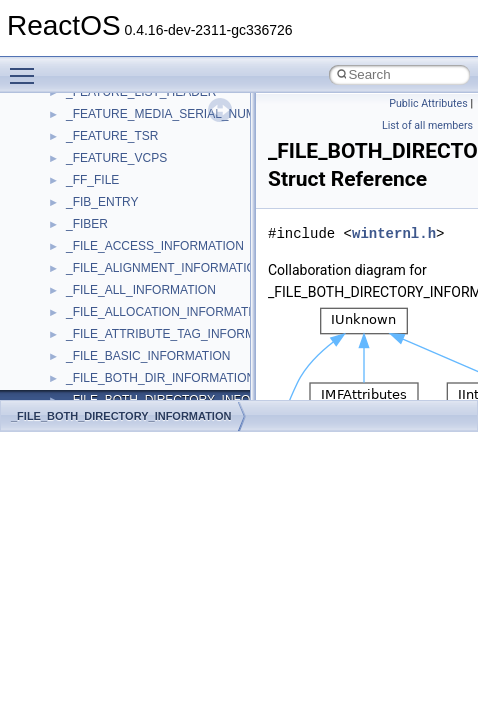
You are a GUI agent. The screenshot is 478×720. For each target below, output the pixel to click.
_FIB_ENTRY (102, 202)
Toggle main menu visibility (27, 67)
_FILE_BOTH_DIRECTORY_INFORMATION (121, 416)
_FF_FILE (92, 180)
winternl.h (394, 233)
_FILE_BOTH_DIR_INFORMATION (160, 378)
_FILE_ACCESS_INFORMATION (155, 246)
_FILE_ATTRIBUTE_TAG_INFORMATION (178, 334)
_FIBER (87, 224)
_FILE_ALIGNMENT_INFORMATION (165, 268)
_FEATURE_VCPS (116, 158)
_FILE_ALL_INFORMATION (141, 290)
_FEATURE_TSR (112, 136)
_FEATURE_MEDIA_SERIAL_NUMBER (173, 114)
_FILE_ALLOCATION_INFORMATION (168, 312)
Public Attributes (428, 103)
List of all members (427, 125)
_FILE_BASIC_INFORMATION (148, 356)
